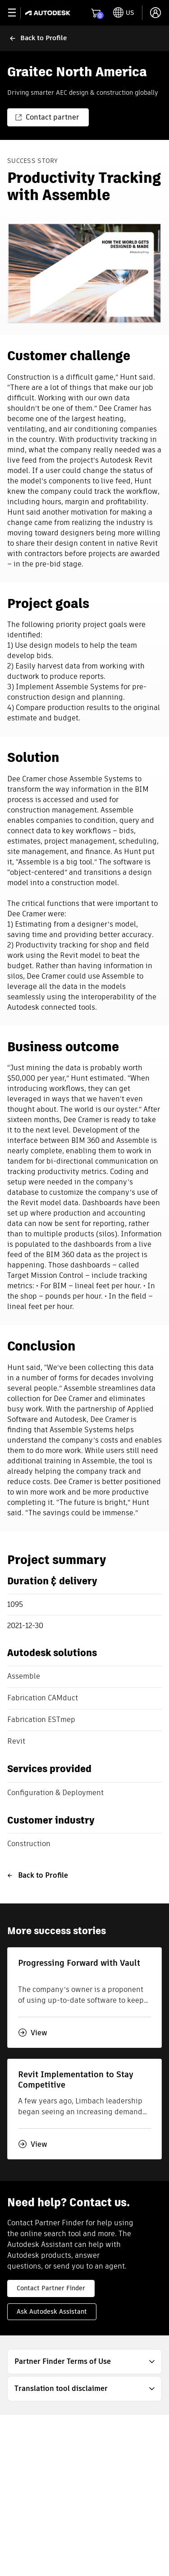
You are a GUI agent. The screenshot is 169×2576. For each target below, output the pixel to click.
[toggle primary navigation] (17, 13)
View (32, 2032)
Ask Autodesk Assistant (52, 2311)
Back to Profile (37, 1875)
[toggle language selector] (123, 12)
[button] (84, 2361)
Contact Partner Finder (51, 2288)
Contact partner (47, 117)
